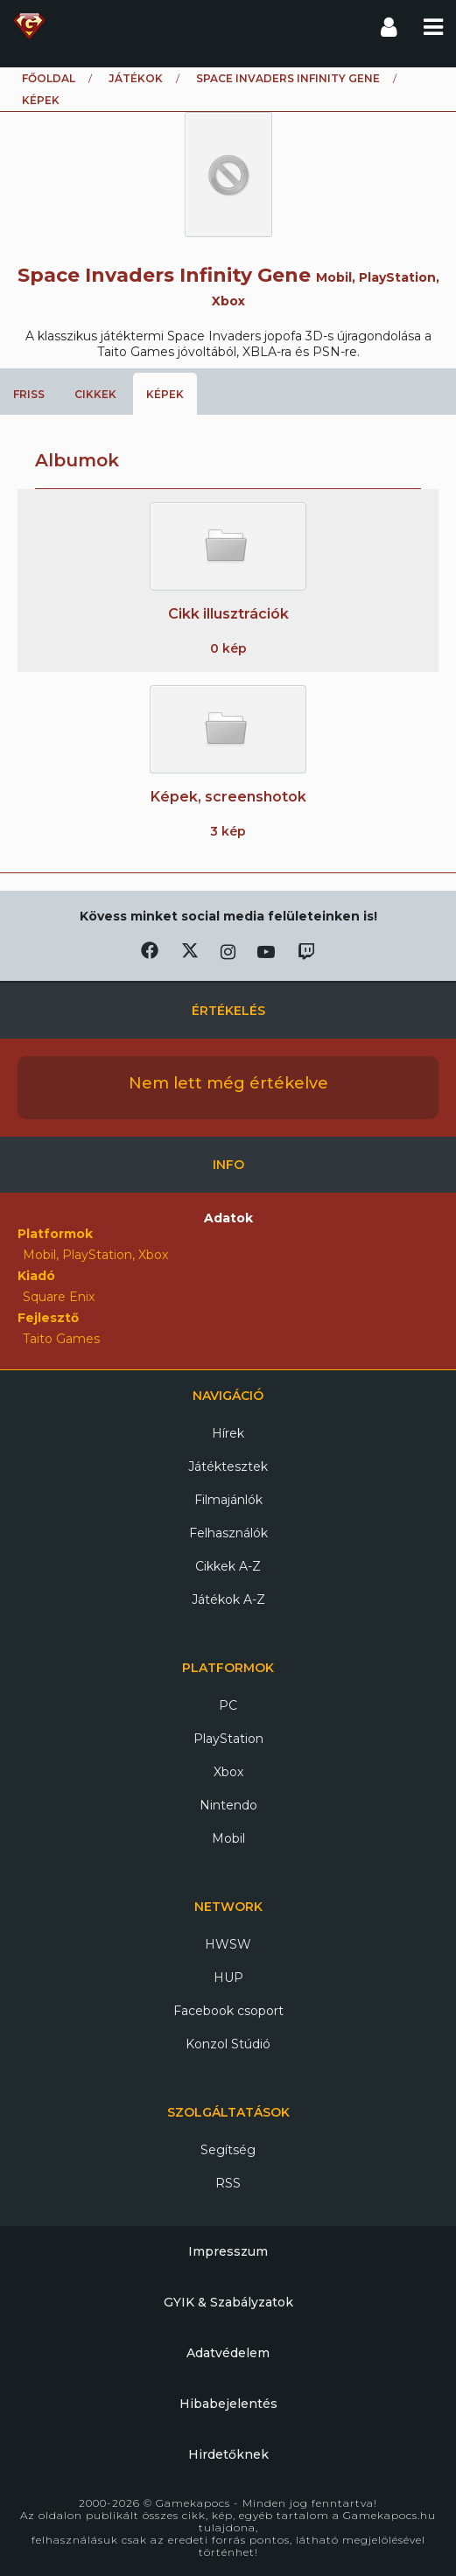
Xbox (228, 1772)
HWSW (228, 1944)
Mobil (228, 1838)
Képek (165, 394)
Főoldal (48, 78)
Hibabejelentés (228, 2404)
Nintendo (228, 1805)
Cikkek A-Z (228, 1566)
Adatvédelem (228, 2353)
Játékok (136, 78)
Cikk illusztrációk (228, 614)
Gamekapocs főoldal (29, 26)
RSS (228, 2183)
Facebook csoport (228, 2011)
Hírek (228, 1433)
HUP (228, 1977)
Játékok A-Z (228, 1599)
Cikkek (95, 394)
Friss (29, 394)
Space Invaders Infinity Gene (288, 78)
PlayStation (228, 1738)
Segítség (228, 2150)
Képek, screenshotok (228, 796)
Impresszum (228, 2251)
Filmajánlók (228, 1500)
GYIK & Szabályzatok (228, 2302)
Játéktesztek (228, 1466)
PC (228, 1705)
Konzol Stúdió (228, 2044)
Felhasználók (228, 1533)
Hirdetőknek (228, 2454)
